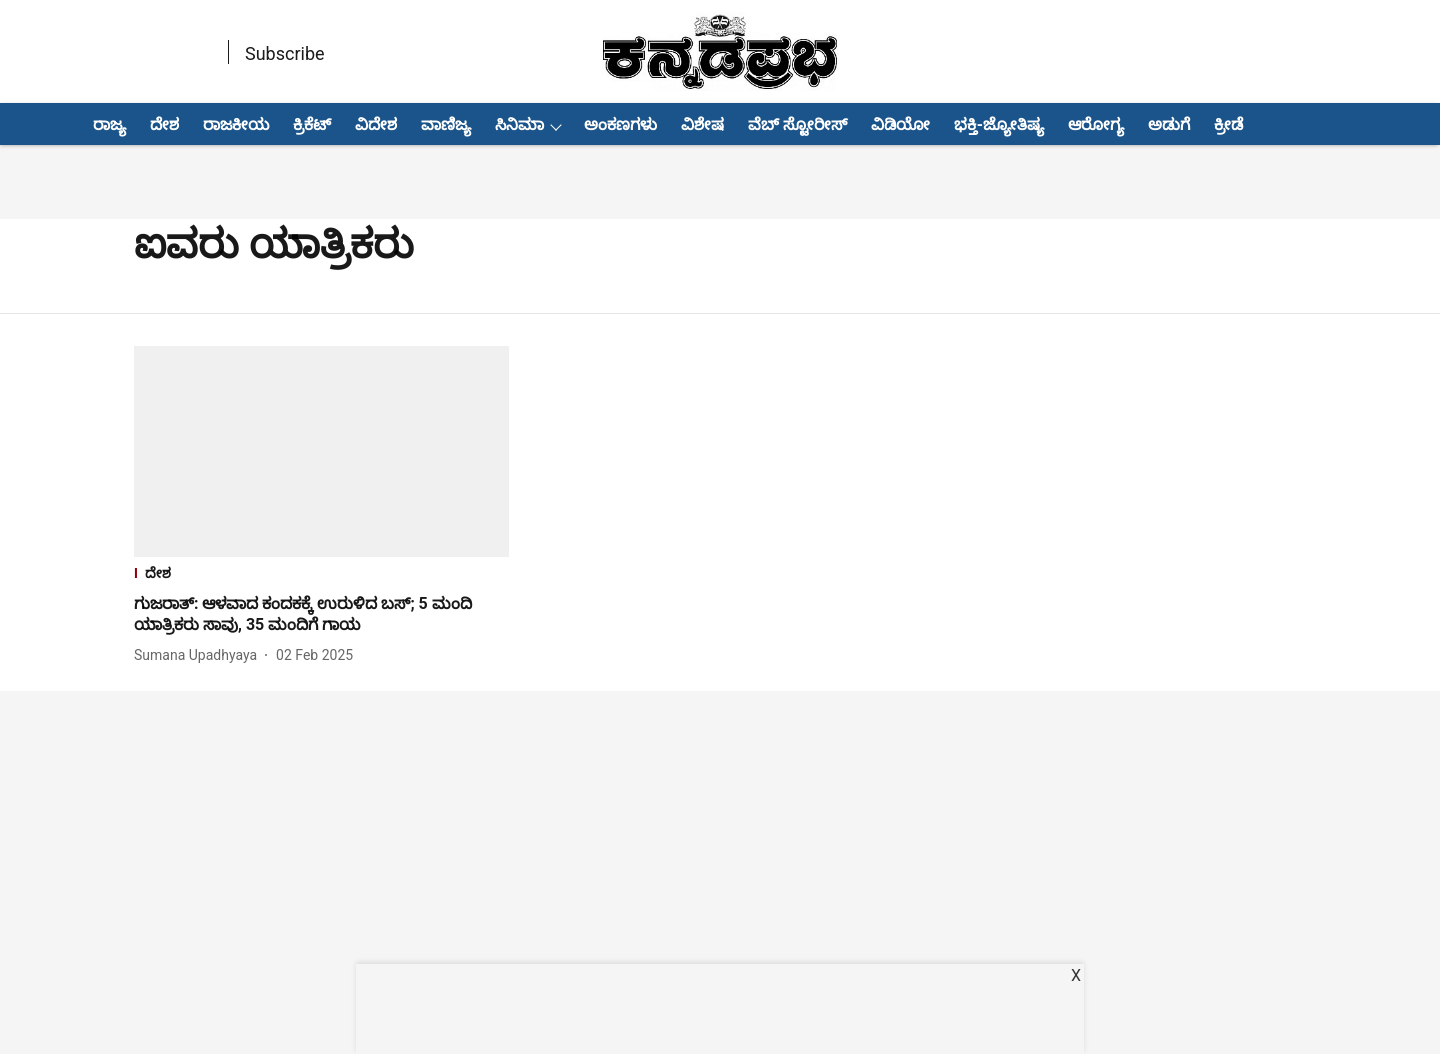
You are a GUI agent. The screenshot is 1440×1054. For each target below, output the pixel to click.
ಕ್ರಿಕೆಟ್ (312, 124)
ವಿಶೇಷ (702, 124)
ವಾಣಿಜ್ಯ (446, 124)
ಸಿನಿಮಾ (519, 124)
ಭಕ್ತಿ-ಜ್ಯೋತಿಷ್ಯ (999, 124)
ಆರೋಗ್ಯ (1096, 124)
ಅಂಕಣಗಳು (620, 124)
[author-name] (199, 655)
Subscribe (285, 53)
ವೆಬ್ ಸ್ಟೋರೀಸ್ (797, 124)
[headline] (321, 615)
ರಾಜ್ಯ (109, 124)
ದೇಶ (164, 124)
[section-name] (321, 575)
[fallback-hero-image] (321, 451)
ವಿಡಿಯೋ (900, 124)
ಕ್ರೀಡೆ (1228, 124)
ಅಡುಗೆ (1169, 124)
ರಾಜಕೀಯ (236, 124)
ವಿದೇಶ (376, 124)
